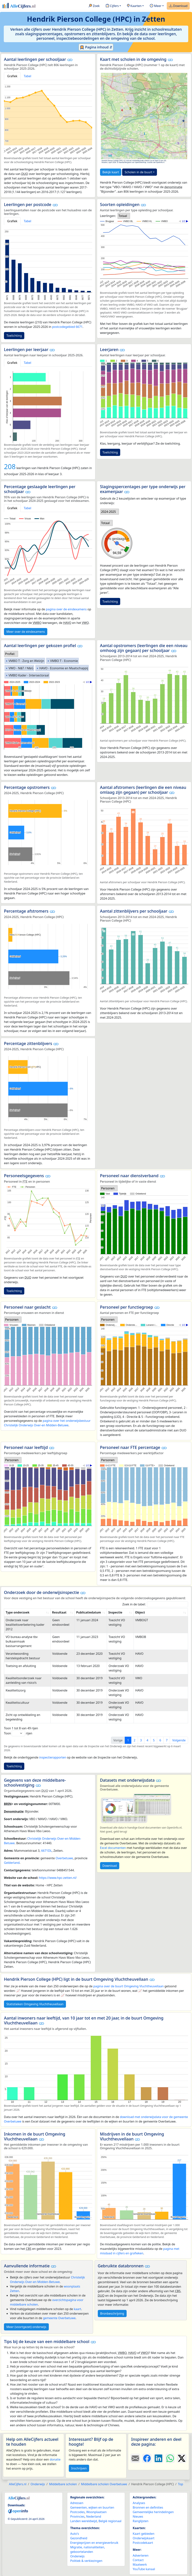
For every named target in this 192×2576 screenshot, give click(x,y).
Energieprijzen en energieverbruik (94, 2543)
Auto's (74, 2534)
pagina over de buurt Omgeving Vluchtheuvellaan (128, 1986)
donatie (55, 2459)
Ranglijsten (140, 2521)
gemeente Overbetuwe (59, 2318)
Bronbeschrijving (112, 2313)
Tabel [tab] (27, 76)
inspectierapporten (52, 1757)
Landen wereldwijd (83, 2521)
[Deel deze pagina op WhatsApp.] (170, 2458)
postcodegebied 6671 (67, 327)
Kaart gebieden (143, 2534)
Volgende (179, 1740)
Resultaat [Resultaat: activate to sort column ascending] (59, 1612)
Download (178, 6)
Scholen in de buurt (138, 172)
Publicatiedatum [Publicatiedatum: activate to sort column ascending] (88, 1612)
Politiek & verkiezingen (86, 2561)
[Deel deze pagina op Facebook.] (147, 2458)
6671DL (46, 1851)
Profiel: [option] (10, 654)
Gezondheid (78, 2538)
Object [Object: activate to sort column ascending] (140, 1612)
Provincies (77, 2516)
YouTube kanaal (144, 2569)
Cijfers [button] (112, 6)
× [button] (6, 661)
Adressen (76, 2503)
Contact (138, 2560)
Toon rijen (18, 1733)
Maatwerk (140, 2564)
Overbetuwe (64, 1858)
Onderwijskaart (143, 2538)
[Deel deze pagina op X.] (182, 2458)
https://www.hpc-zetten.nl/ (58, 1878)
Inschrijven (79, 2468)
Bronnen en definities (148, 2507)
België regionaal (110, 2521)
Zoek (94, 6)
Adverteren (140, 2555)
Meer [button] (155, 6)
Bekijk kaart (111, 172)
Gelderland (12, 1863)
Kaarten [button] (134, 6)
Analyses (139, 2503)
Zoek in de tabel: (155, 1604)
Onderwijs (77, 2556)
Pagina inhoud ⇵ (96, 47)
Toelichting (14, 336)
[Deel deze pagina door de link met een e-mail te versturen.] (135, 2458)
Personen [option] (108, 1188)
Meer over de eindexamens (25, 632)
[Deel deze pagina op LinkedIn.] (158, 2458)
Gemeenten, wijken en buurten (92, 2507)
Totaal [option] (123, 216)
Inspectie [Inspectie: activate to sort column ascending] (115, 1612)
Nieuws (138, 2516)
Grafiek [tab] (12, 76)
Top (180, 2484)
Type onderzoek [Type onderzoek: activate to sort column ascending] (17, 1612)
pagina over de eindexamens (66, 609)
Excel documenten (113, 1848)
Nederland (93, 2516)
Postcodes (77, 2512)
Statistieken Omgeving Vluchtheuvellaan (34, 2004)
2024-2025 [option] (108, 512)
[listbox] (124, 216)
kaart (77, 2309)
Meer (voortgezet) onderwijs (26, 2327)
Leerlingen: (108, 216)
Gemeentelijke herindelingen (153, 2512)
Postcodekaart (143, 2543)
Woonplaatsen (96, 2512)
